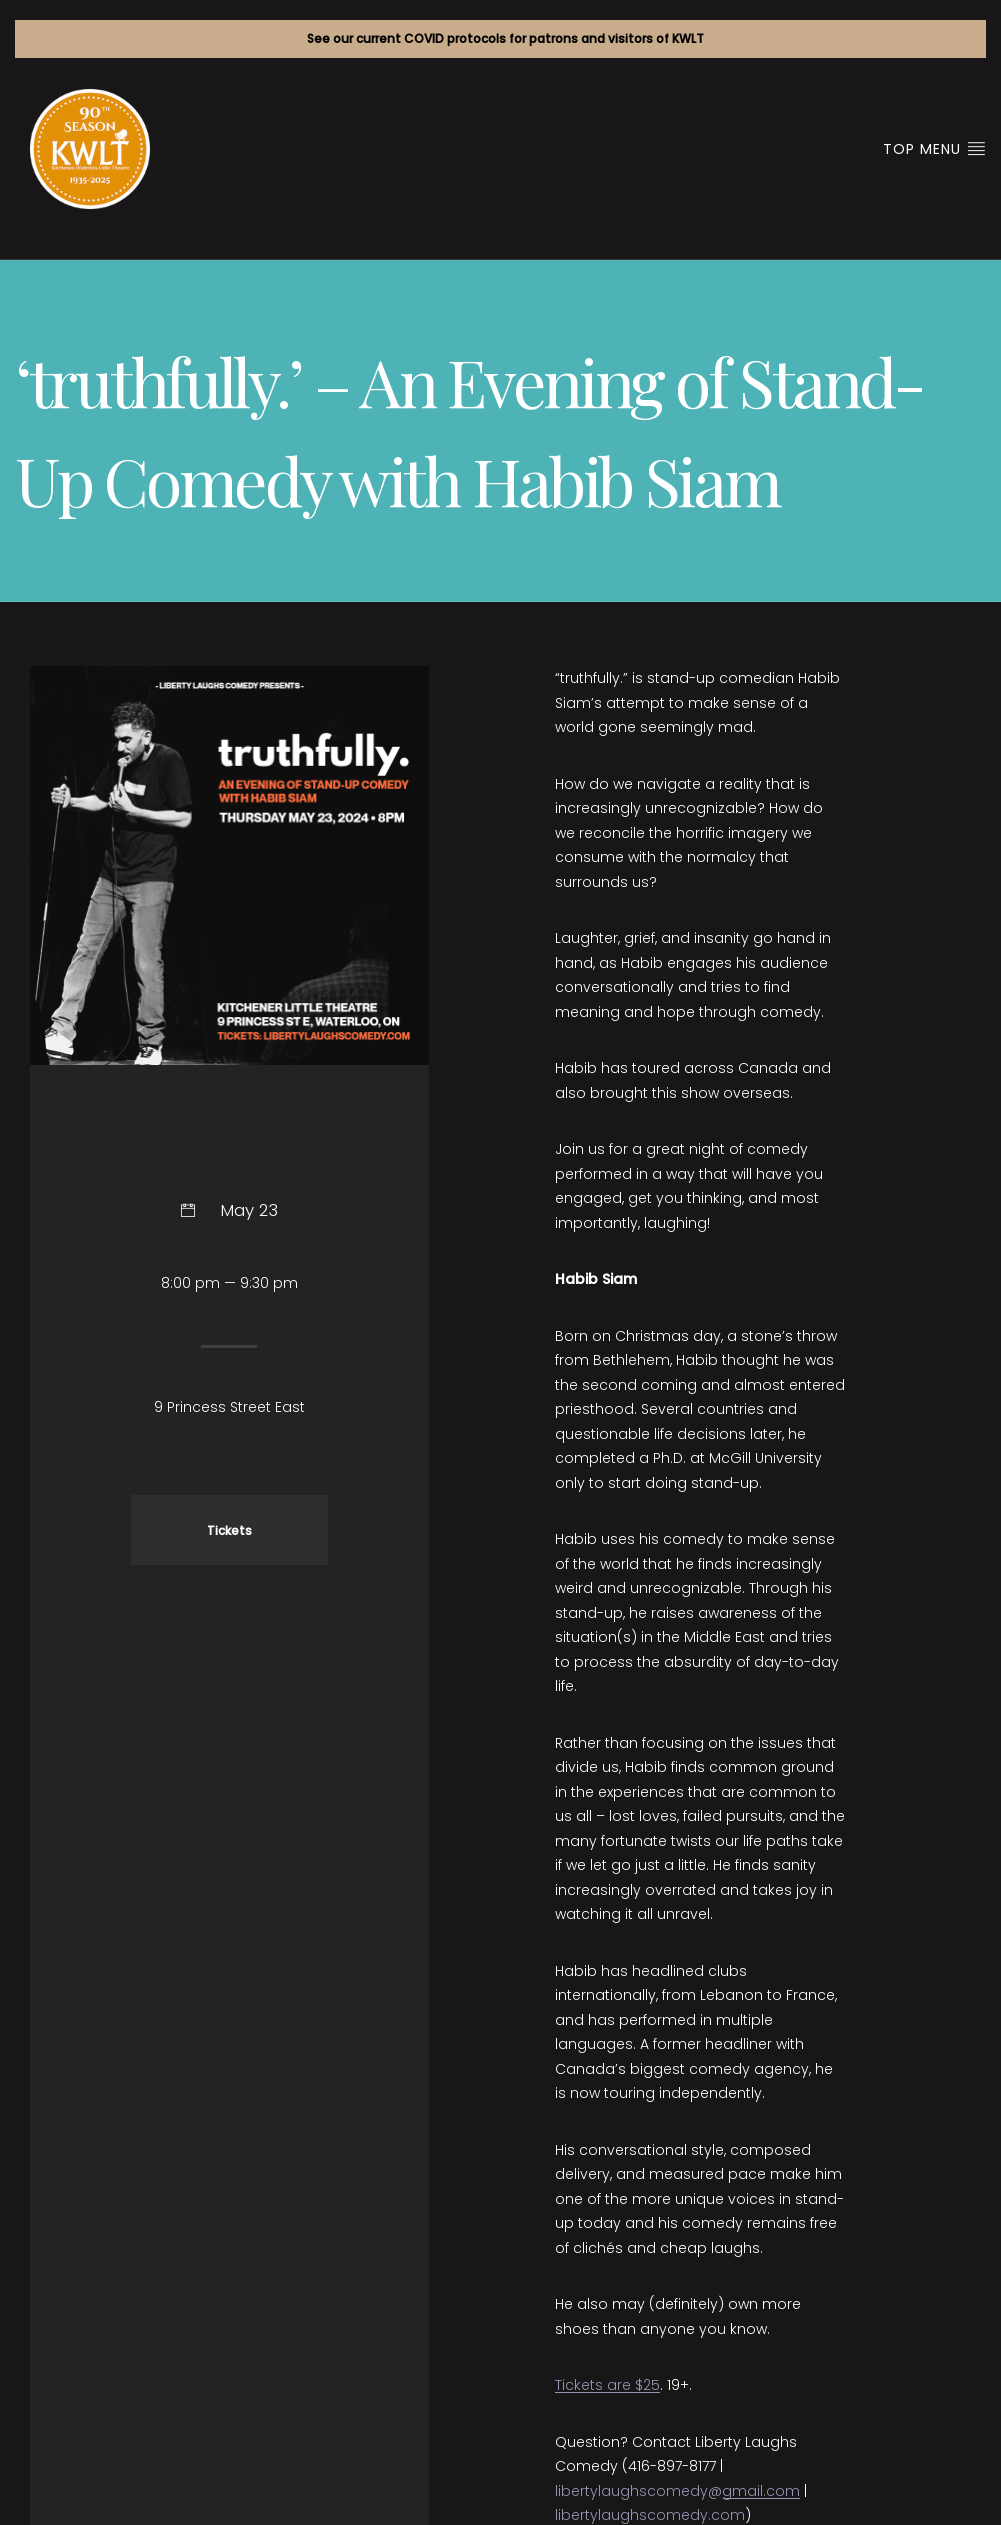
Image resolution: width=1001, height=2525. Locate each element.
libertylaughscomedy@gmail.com (677, 2491)
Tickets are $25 (607, 2385)
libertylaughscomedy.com (650, 2515)
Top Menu (934, 149)
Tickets (229, 1531)
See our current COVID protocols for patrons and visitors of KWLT (505, 38)
